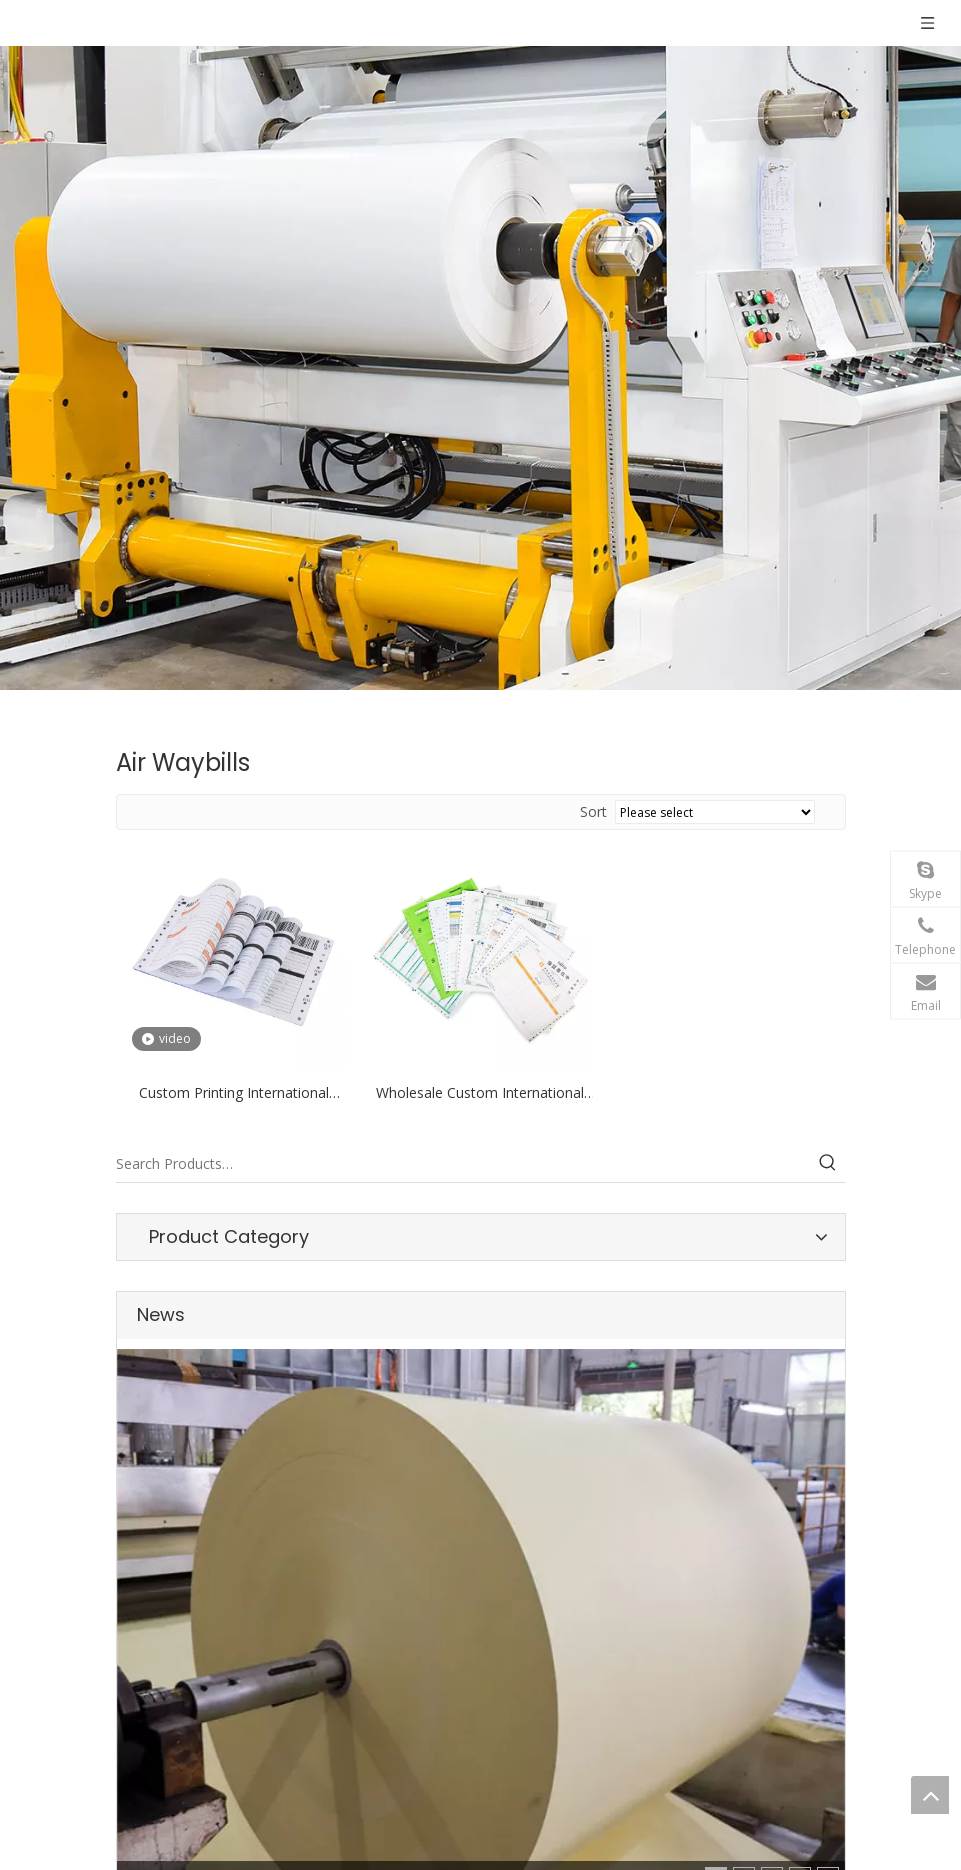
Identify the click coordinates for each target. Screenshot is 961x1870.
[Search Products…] (463, 1164)
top (930, 1795)
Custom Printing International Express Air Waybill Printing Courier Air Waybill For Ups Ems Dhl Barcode (234, 1094)
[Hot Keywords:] (828, 1164)
